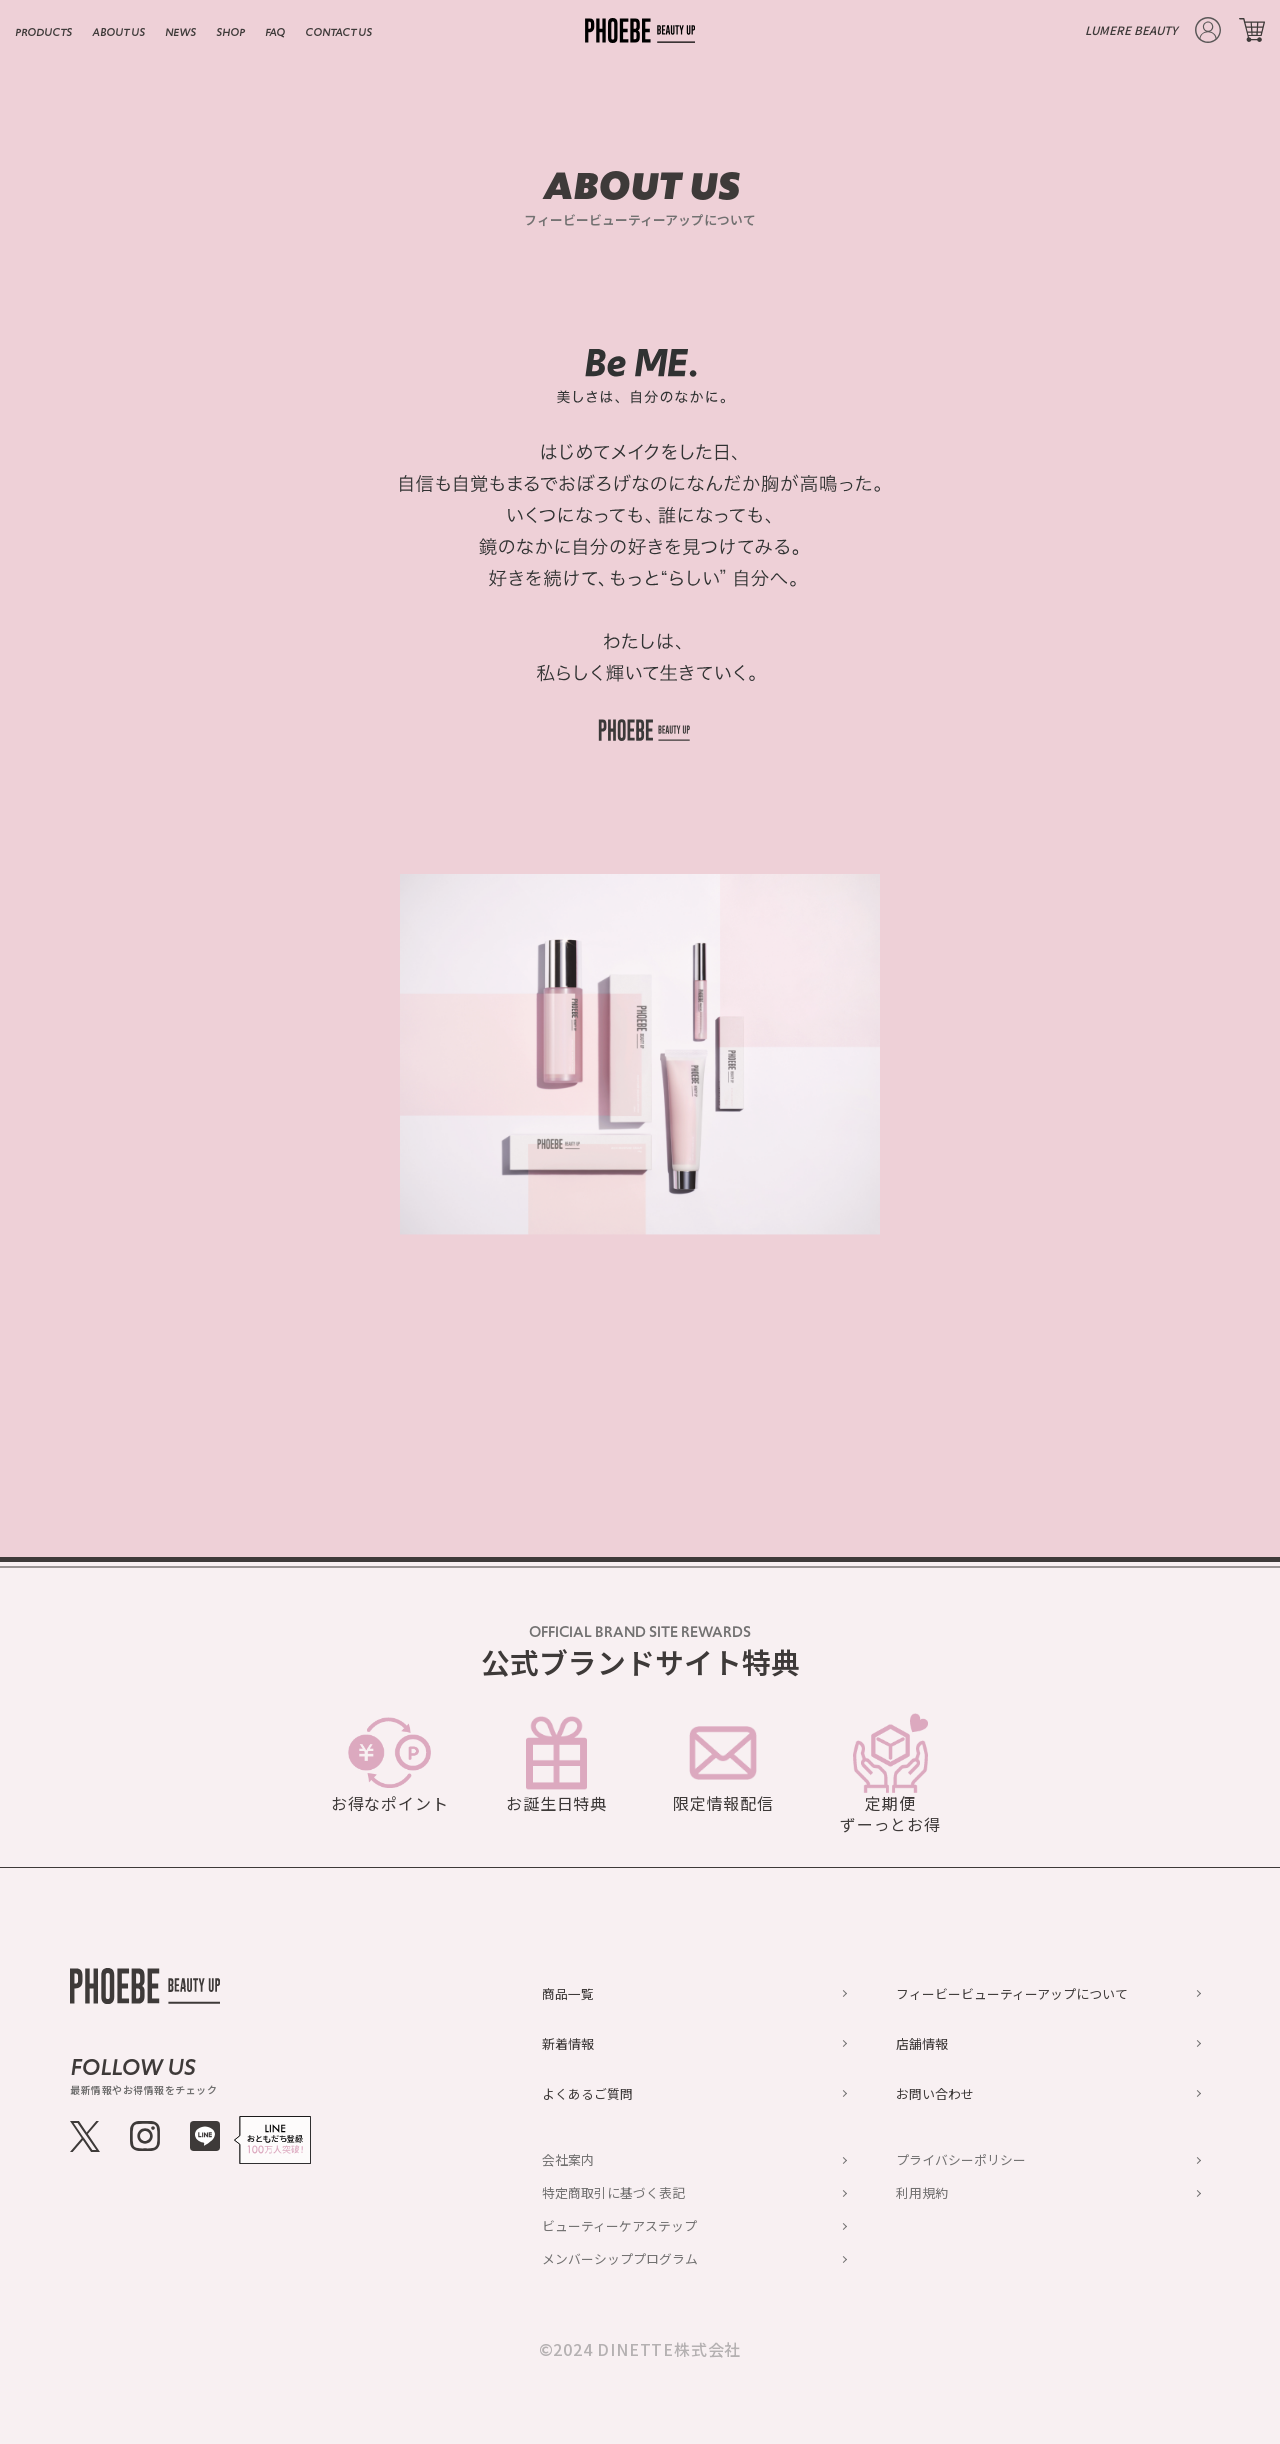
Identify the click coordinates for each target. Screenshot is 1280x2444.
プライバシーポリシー (961, 2159)
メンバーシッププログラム (620, 2258)
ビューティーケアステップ (619, 2225)
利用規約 (922, 2192)
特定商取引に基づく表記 (613, 2192)
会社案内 (568, 2159)
